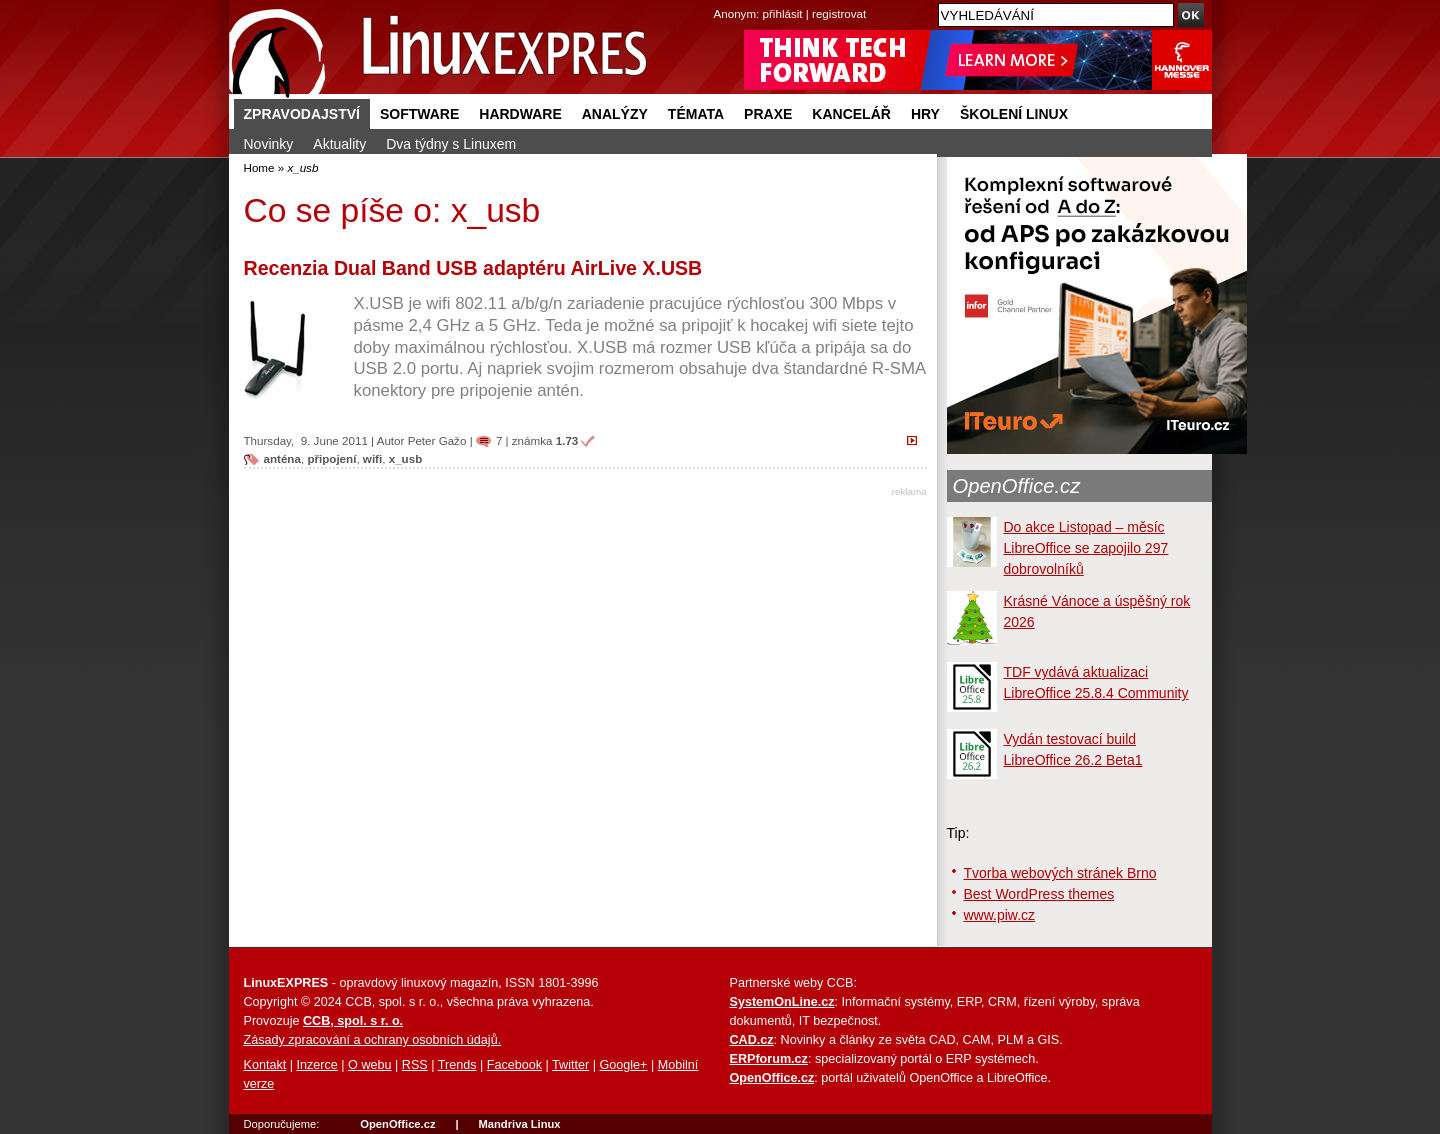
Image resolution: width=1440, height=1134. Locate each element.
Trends (457, 1065)
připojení (331, 458)
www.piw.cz (1000, 915)
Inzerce (317, 1065)
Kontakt (265, 1065)
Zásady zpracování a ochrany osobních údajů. (373, 1040)
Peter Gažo (437, 440)
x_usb (406, 458)
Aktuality (339, 144)
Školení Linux (1014, 114)
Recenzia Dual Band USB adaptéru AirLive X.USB (473, 268)
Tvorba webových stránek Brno (1060, 873)
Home (259, 167)
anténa (282, 458)
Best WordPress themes (1039, 894)
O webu (369, 1065)
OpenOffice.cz (1017, 486)
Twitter (570, 1065)
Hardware (520, 114)
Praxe (768, 114)
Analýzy (615, 114)
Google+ (623, 1065)
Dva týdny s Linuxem (451, 144)
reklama (909, 491)
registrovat (839, 13)
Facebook (514, 1065)
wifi (372, 458)
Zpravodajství (302, 114)
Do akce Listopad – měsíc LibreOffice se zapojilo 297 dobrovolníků (1086, 548)
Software (419, 114)
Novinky (269, 144)
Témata (696, 114)
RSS (415, 1065)
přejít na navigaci (720, 0)
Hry (925, 114)
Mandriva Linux (519, 1124)
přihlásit (783, 13)
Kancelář (851, 114)
